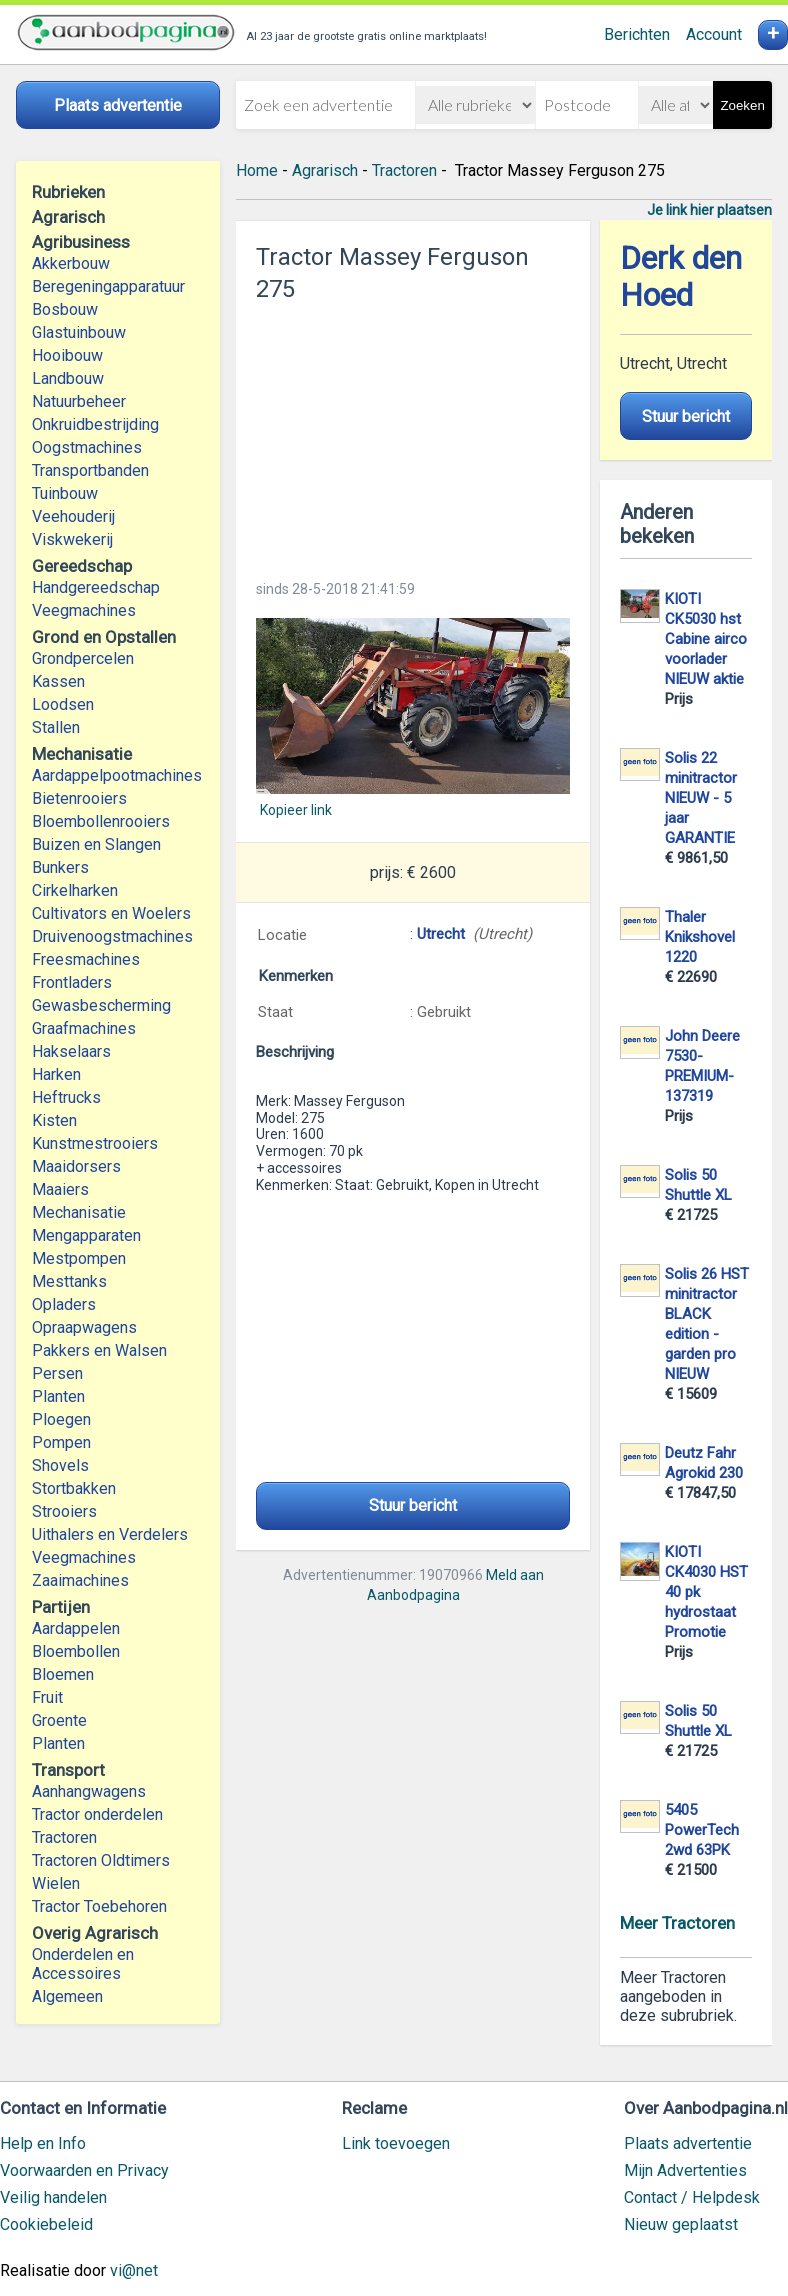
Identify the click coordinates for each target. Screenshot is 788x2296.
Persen (57, 1373)
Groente (59, 1720)
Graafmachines (84, 1028)
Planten (58, 1396)
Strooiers (64, 1511)
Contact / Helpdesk (692, 2197)
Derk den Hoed (681, 277)
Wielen (56, 1883)
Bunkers (60, 867)
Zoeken (742, 105)
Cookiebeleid (46, 2224)
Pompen (61, 1442)
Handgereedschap (96, 587)
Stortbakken (74, 1488)
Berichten (637, 34)
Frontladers (72, 982)
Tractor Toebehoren (99, 1906)
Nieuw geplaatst (681, 2224)
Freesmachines (86, 959)
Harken (56, 1074)
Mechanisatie (79, 1212)
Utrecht (441, 934)
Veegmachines (84, 610)
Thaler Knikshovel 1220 (700, 937)
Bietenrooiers (79, 798)
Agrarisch (325, 170)
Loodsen (63, 704)
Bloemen (63, 1674)
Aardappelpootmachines (117, 775)
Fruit (47, 1697)
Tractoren (64, 1837)
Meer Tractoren (677, 1923)
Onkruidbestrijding (95, 424)
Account (714, 34)
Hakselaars (71, 1051)
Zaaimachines (80, 1580)
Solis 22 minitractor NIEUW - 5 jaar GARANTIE (701, 798)
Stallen (56, 727)
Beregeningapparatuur (108, 286)
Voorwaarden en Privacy (84, 2170)
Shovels (60, 1465)
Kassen (58, 681)
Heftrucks (66, 1097)
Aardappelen (76, 1628)
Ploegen (61, 1419)
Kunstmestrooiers (95, 1143)
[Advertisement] (413, 435)
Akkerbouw (71, 263)
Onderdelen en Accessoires (83, 1964)
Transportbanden (90, 470)
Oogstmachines (87, 447)
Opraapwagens (84, 1327)
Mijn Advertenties (685, 2170)
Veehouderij (73, 516)
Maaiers (60, 1189)
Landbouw (68, 378)
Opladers (64, 1304)
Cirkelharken (75, 890)
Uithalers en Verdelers (110, 1534)
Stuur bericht (413, 1505)
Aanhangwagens (89, 1791)
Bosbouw (65, 309)
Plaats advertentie (688, 2143)
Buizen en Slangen (96, 844)
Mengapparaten (86, 1235)
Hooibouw (67, 355)
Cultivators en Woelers (111, 913)
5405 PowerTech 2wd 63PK (702, 1830)
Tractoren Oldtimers (103, 1860)
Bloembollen (76, 1651)
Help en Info (43, 2143)
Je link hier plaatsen (709, 210)
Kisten (54, 1120)
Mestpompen (79, 1258)
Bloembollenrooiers (101, 821)
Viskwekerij (72, 539)
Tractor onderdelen (97, 1814)
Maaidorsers (76, 1166)
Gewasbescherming (101, 1005)
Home (257, 170)
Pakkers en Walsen (99, 1350)
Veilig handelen (53, 2197)
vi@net (134, 2270)
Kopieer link (296, 810)
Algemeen (67, 1996)
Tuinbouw (65, 493)
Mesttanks (69, 1281)
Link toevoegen (396, 2143)
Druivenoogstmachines (112, 936)
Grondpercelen (83, 658)
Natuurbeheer (79, 401)
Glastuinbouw (79, 332)
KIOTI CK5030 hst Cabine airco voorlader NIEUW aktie (706, 639)
